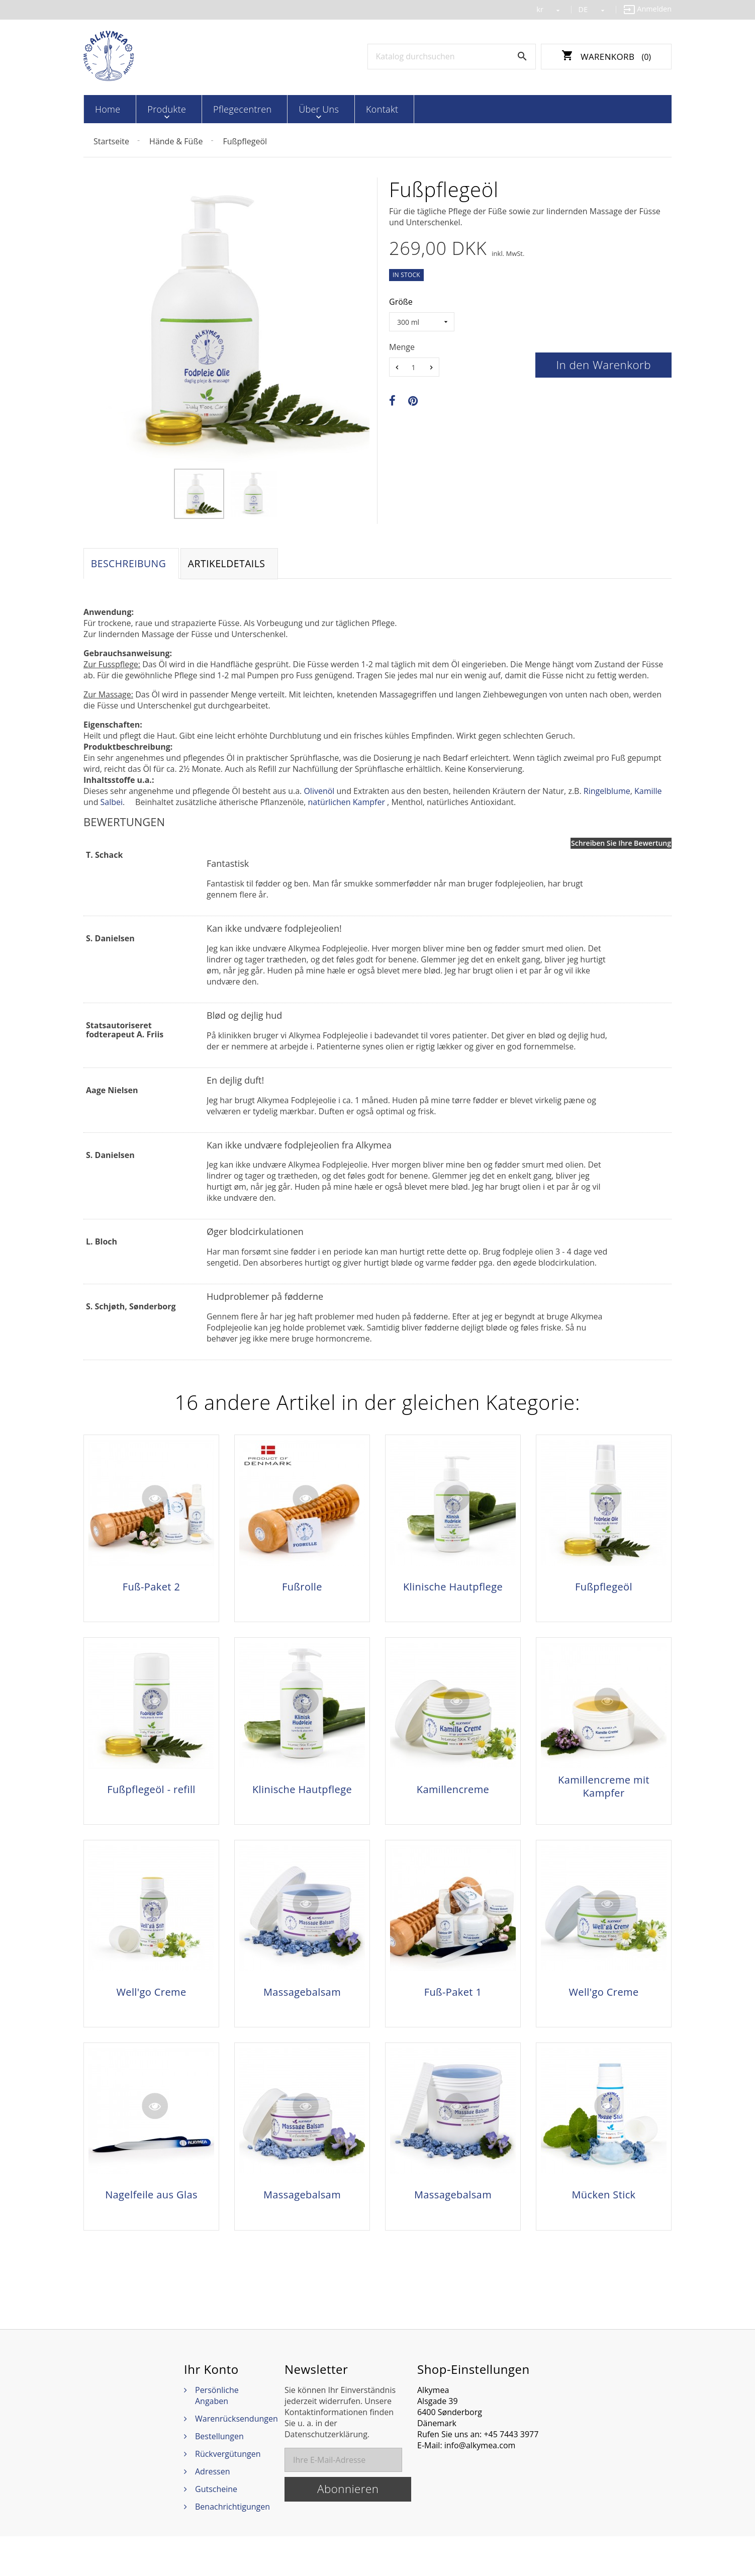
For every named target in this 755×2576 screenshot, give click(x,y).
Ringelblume (607, 793)
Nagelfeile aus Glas (151, 2225)
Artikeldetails (234, 564)
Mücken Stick (603, 2225)
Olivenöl (319, 793)
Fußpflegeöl (603, 1588)
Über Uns (284, 109)
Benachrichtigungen (232, 2546)
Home (105, 109)
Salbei (112, 804)
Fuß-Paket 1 (453, 2013)
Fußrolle (302, 1588)
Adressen (212, 2511)
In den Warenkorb (603, 364)
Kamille (648, 793)
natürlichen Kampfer (346, 804)
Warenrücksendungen (236, 2458)
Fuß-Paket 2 (151, 1588)
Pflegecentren (219, 109)
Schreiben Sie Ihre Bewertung (621, 845)
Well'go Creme (151, 2013)
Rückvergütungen (228, 2493)
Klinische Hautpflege (453, 1588)
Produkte (153, 109)
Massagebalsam (302, 2013)
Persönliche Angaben (217, 2435)
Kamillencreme (453, 1801)
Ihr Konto (211, 2409)
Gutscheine (216, 2528)
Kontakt (337, 109)
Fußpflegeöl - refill (151, 1801)
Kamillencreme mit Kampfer (603, 1798)
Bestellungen (219, 2475)
